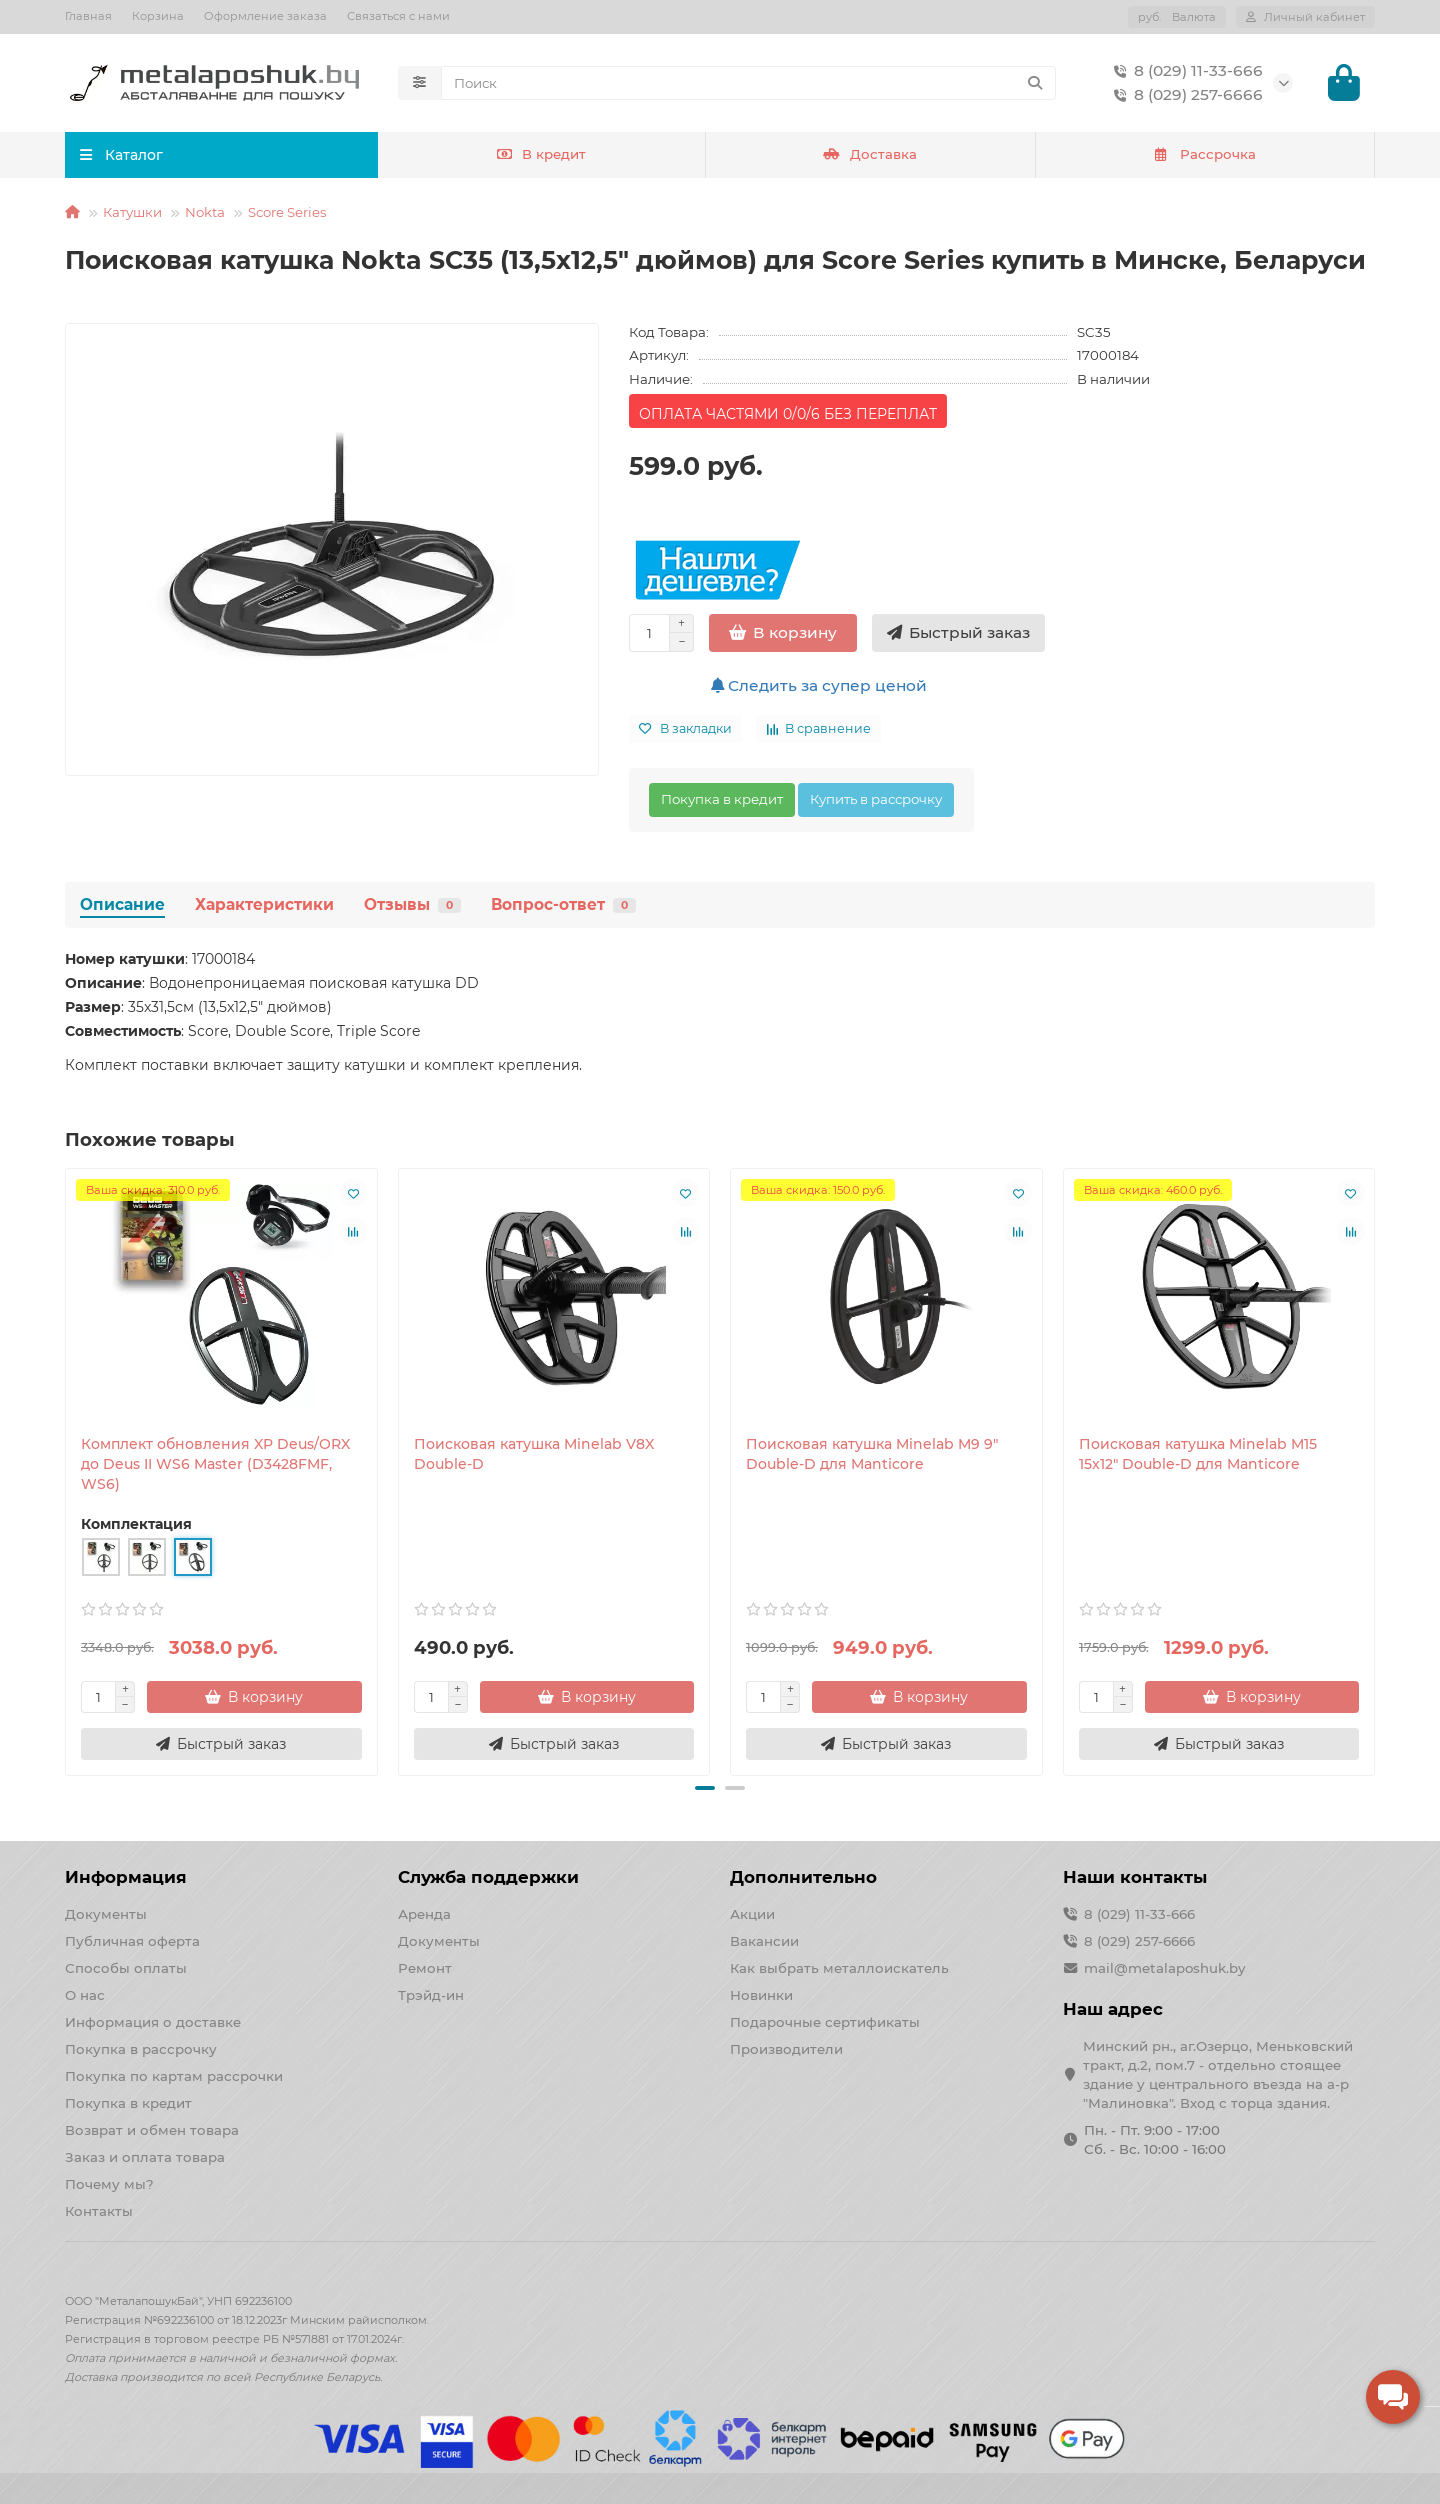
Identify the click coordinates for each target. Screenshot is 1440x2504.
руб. (1177, 17)
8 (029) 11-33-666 (1184, 71)
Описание (122, 905)
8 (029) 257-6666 (1184, 95)
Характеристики (264, 905)
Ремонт (425, 1968)
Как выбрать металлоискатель (839, 1968)
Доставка (870, 155)
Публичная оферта (132, 1941)
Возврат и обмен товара (152, 2130)
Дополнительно (803, 1877)
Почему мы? (109, 2184)
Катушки (132, 212)
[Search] (749, 83)
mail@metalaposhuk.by (1164, 1968)
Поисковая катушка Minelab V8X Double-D (534, 1455)
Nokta (205, 212)
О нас (85, 1995)
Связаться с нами (398, 16)
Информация (126, 1877)
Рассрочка (1204, 155)
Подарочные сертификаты (825, 2022)
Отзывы (412, 905)
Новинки (761, 1995)
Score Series (287, 212)
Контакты (99, 2211)
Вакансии (764, 1941)
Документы (106, 1914)
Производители (786, 2049)
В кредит (541, 155)
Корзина (158, 16)
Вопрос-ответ (563, 905)
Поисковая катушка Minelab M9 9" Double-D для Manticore (872, 1455)
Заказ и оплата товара (145, 2157)
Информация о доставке (153, 2022)
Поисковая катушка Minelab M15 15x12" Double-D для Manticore (1198, 1455)
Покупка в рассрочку (141, 2049)
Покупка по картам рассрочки (174, 2076)
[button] (705, 1789)
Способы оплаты (126, 1968)
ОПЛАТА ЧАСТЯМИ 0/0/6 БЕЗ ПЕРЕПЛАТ (788, 415)
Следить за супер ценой (819, 686)
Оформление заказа (265, 16)
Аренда (424, 1914)
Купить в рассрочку (876, 800)
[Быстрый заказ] (958, 634)
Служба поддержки (488, 1877)
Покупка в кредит (722, 800)
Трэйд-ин (431, 1995)
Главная (88, 16)
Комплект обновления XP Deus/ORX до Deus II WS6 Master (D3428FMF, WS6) (215, 1465)
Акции (752, 1914)
